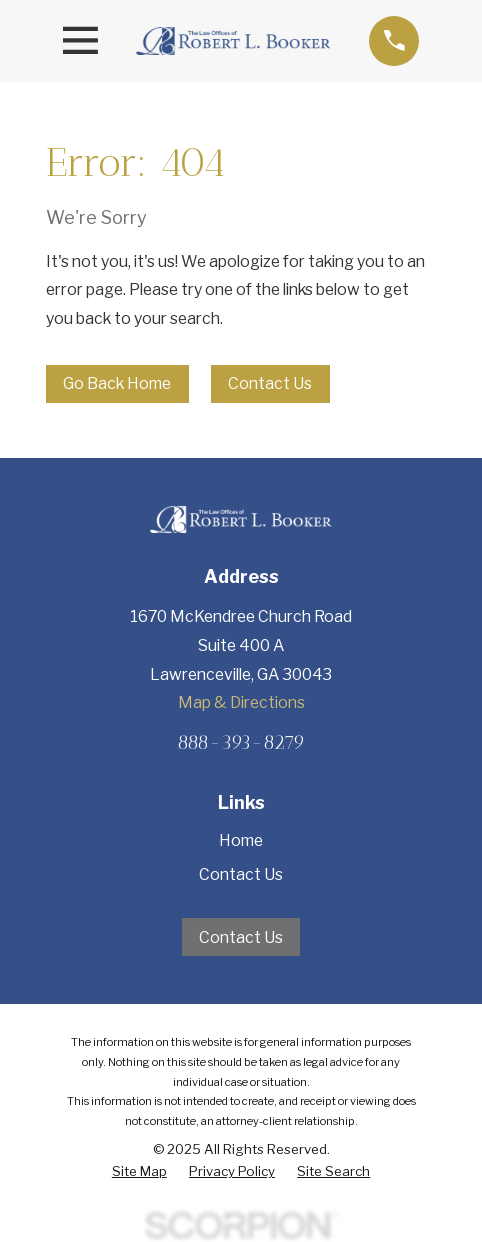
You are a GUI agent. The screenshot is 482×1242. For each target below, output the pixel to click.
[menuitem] (139, 1171)
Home (241, 840)
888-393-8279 (241, 742)
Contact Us (270, 383)
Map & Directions (241, 702)
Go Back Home (117, 383)
